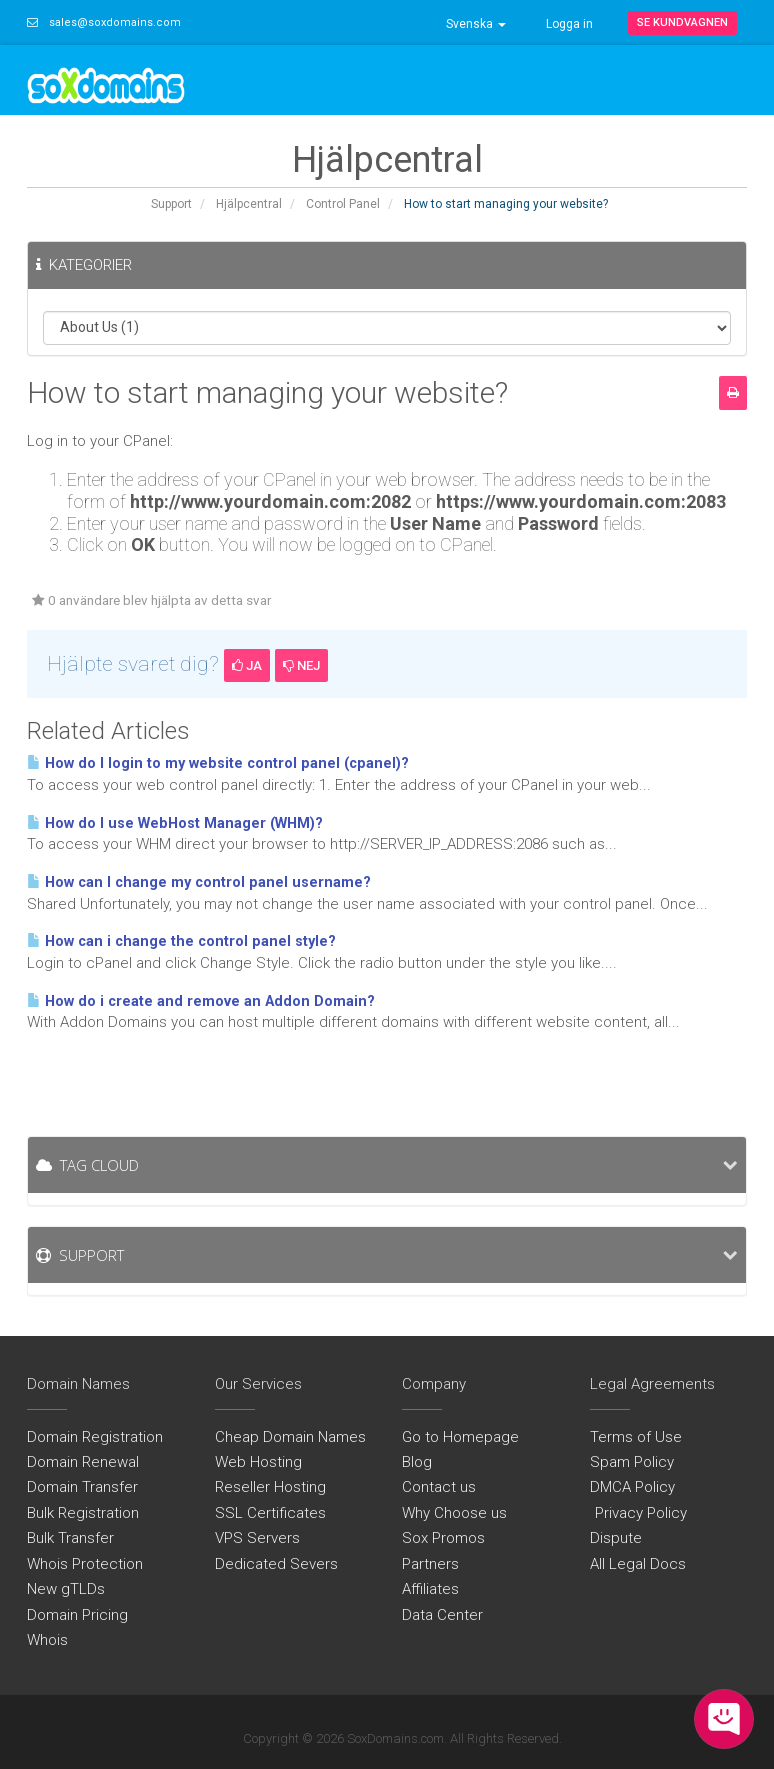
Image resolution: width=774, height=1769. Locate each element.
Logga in (569, 24)
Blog (417, 1462)
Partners (430, 1564)
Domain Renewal (83, 1462)
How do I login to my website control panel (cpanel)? (218, 763)
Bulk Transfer (70, 1538)
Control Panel (343, 204)
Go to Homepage (460, 1437)
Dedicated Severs (276, 1564)
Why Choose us (454, 1513)
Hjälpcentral (249, 204)
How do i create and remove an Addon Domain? (201, 1001)
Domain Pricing (77, 1615)
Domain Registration (95, 1437)
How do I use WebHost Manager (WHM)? (175, 823)
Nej (301, 665)
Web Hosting (258, 1462)
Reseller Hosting (270, 1487)
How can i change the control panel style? (181, 941)
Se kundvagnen (682, 22)
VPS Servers (257, 1538)
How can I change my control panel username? (199, 882)
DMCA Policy (632, 1487)
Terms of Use (636, 1437)
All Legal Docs (638, 1564)
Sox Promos (443, 1538)
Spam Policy (632, 1462)
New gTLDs (66, 1589)
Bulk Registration (83, 1513)
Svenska (476, 24)
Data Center (442, 1615)
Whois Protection (85, 1564)
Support (171, 204)
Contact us (439, 1487)
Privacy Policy (638, 1513)
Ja (247, 665)
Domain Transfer (82, 1487)
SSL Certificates (270, 1513)
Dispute (616, 1538)
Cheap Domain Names (290, 1437)
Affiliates (430, 1589)
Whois (47, 1640)
